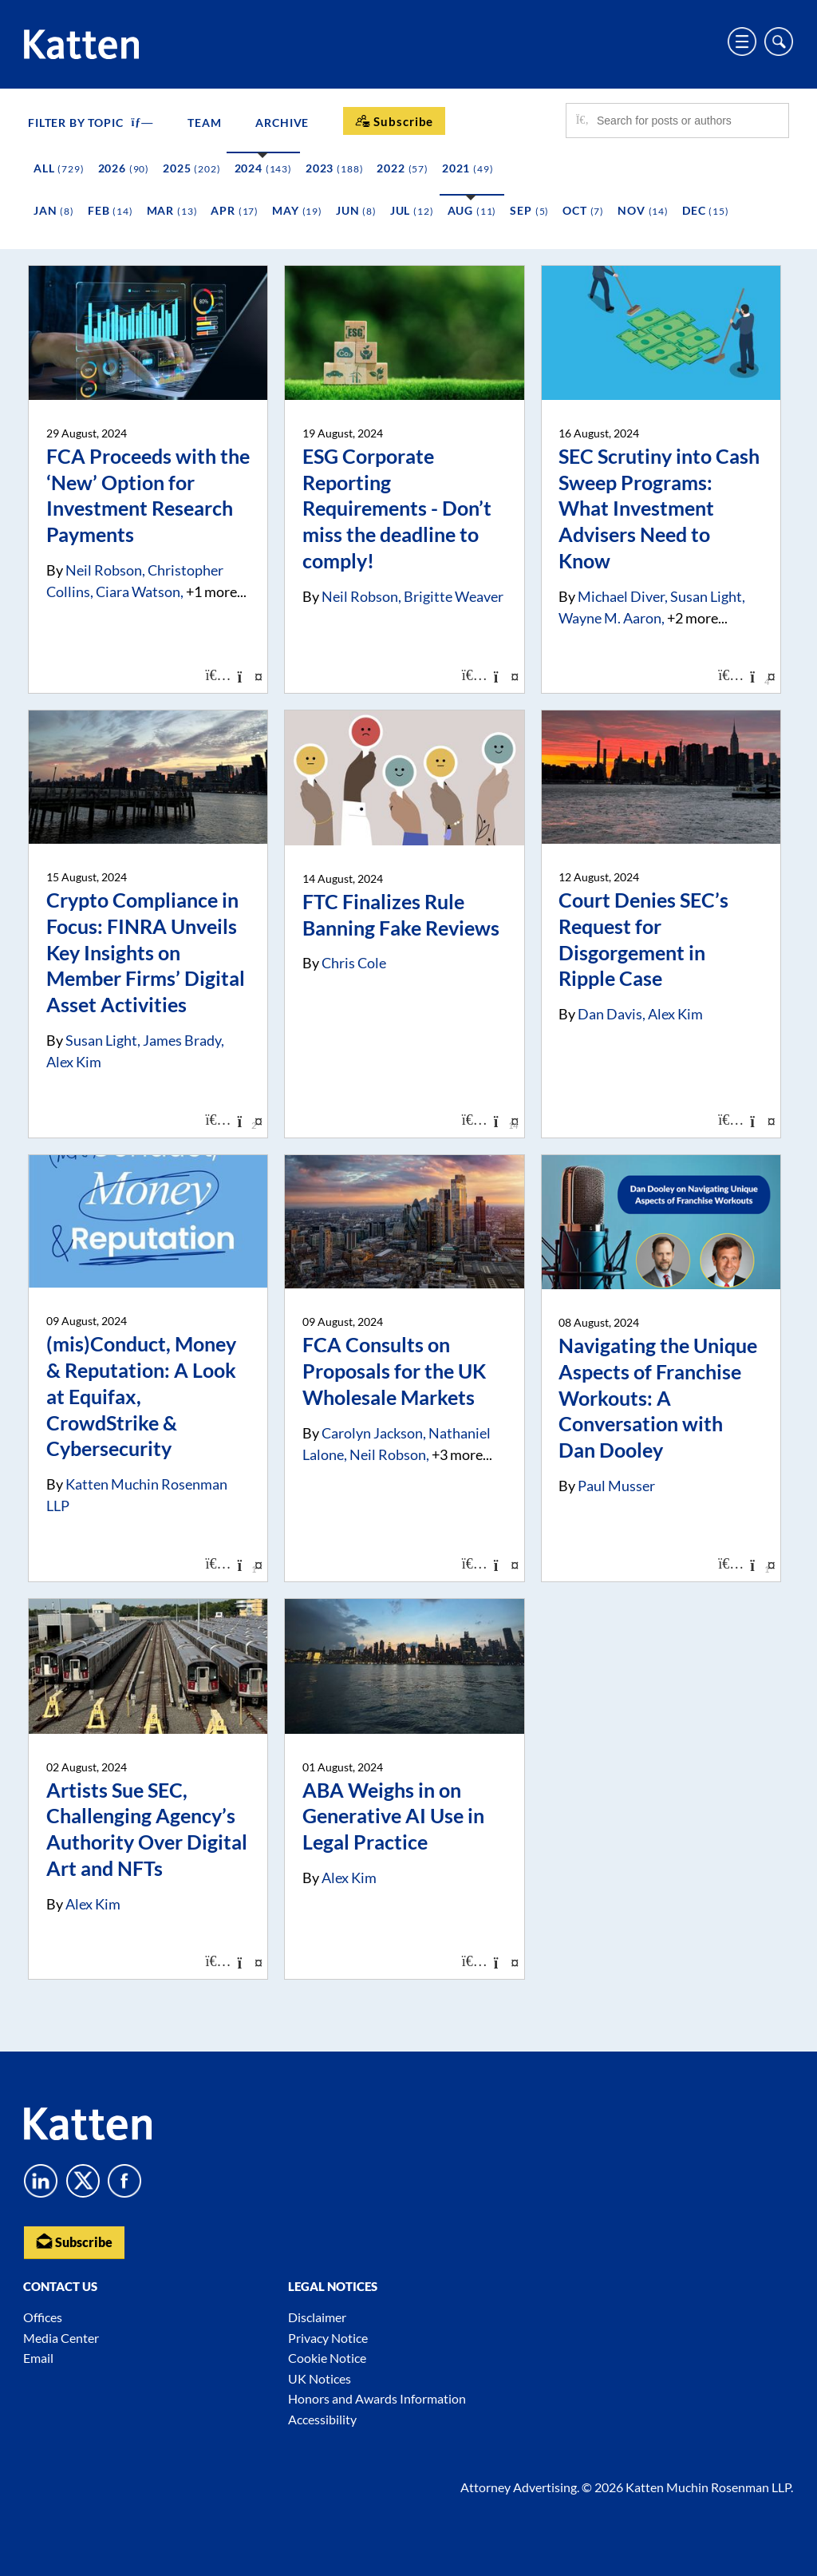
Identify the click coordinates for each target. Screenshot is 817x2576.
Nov (643, 210)
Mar (172, 210)
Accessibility (322, 2419)
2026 (124, 168)
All (59, 168)
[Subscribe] (394, 121)
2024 (263, 168)
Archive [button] (282, 122)
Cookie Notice (327, 2357)
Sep (529, 210)
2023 (334, 168)
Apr (235, 210)
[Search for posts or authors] (687, 120)
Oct (583, 210)
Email (38, 2357)
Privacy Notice (328, 2337)
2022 (402, 168)
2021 (468, 168)
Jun (356, 210)
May (297, 210)
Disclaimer (317, 2317)
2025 (191, 168)
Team (204, 122)
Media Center (61, 2337)
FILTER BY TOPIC (90, 122)
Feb (110, 210)
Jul (412, 210)
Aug (472, 210)
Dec (705, 210)
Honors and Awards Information (377, 2398)
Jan (54, 210)
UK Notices (319, 2378)
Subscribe (74, 2241)
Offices (42, 2317)
